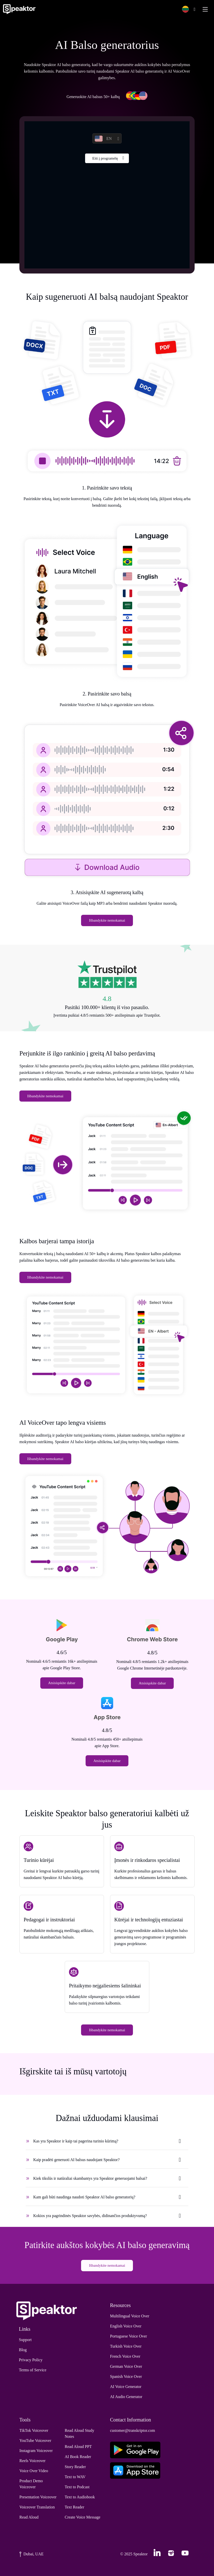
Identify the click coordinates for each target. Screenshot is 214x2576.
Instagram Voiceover (36, 2450)
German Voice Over (126, 2366)
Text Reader (74, 2507)
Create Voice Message (82, 2517)
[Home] (19, 9)
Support (25, 2340)
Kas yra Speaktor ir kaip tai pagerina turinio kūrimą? (75, 2141)
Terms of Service (32, 2370)
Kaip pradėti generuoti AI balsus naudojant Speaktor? (76, 2159)
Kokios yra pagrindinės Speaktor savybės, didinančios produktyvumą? (90, 2215)
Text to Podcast (77, 2487)
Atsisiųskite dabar (61, 1683)
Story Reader (75, 2467)
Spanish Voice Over (126, 2376)
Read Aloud (29, 2517)
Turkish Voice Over (125, 2346)
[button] (187, 9)
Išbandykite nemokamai (107, 920)
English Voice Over (125, 2326)
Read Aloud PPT (78, 2446)
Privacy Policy (31, 2360)
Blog (23, 2350)
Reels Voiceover (32, 2461)
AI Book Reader (78, 2456)
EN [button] (103, 139)
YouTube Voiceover (35, 2440)
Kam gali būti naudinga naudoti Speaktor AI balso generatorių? (84, 2197)
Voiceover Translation (37, 2507)
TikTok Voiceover (33, 2430)
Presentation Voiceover (37, 2497)
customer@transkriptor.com (132, 2430)
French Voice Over (125, 2356)
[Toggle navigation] (205, 9)
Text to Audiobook (80, 2497)
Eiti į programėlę (105, 158)
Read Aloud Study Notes (79, 2433)
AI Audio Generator (126, 2397)
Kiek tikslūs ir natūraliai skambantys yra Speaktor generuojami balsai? (90, 2178)
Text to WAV (75, 2477)
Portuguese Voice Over (128, 2336)
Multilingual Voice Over (129, 2316)
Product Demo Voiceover (31, 2484)
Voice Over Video (33, 2471)
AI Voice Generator (125, 2386)
